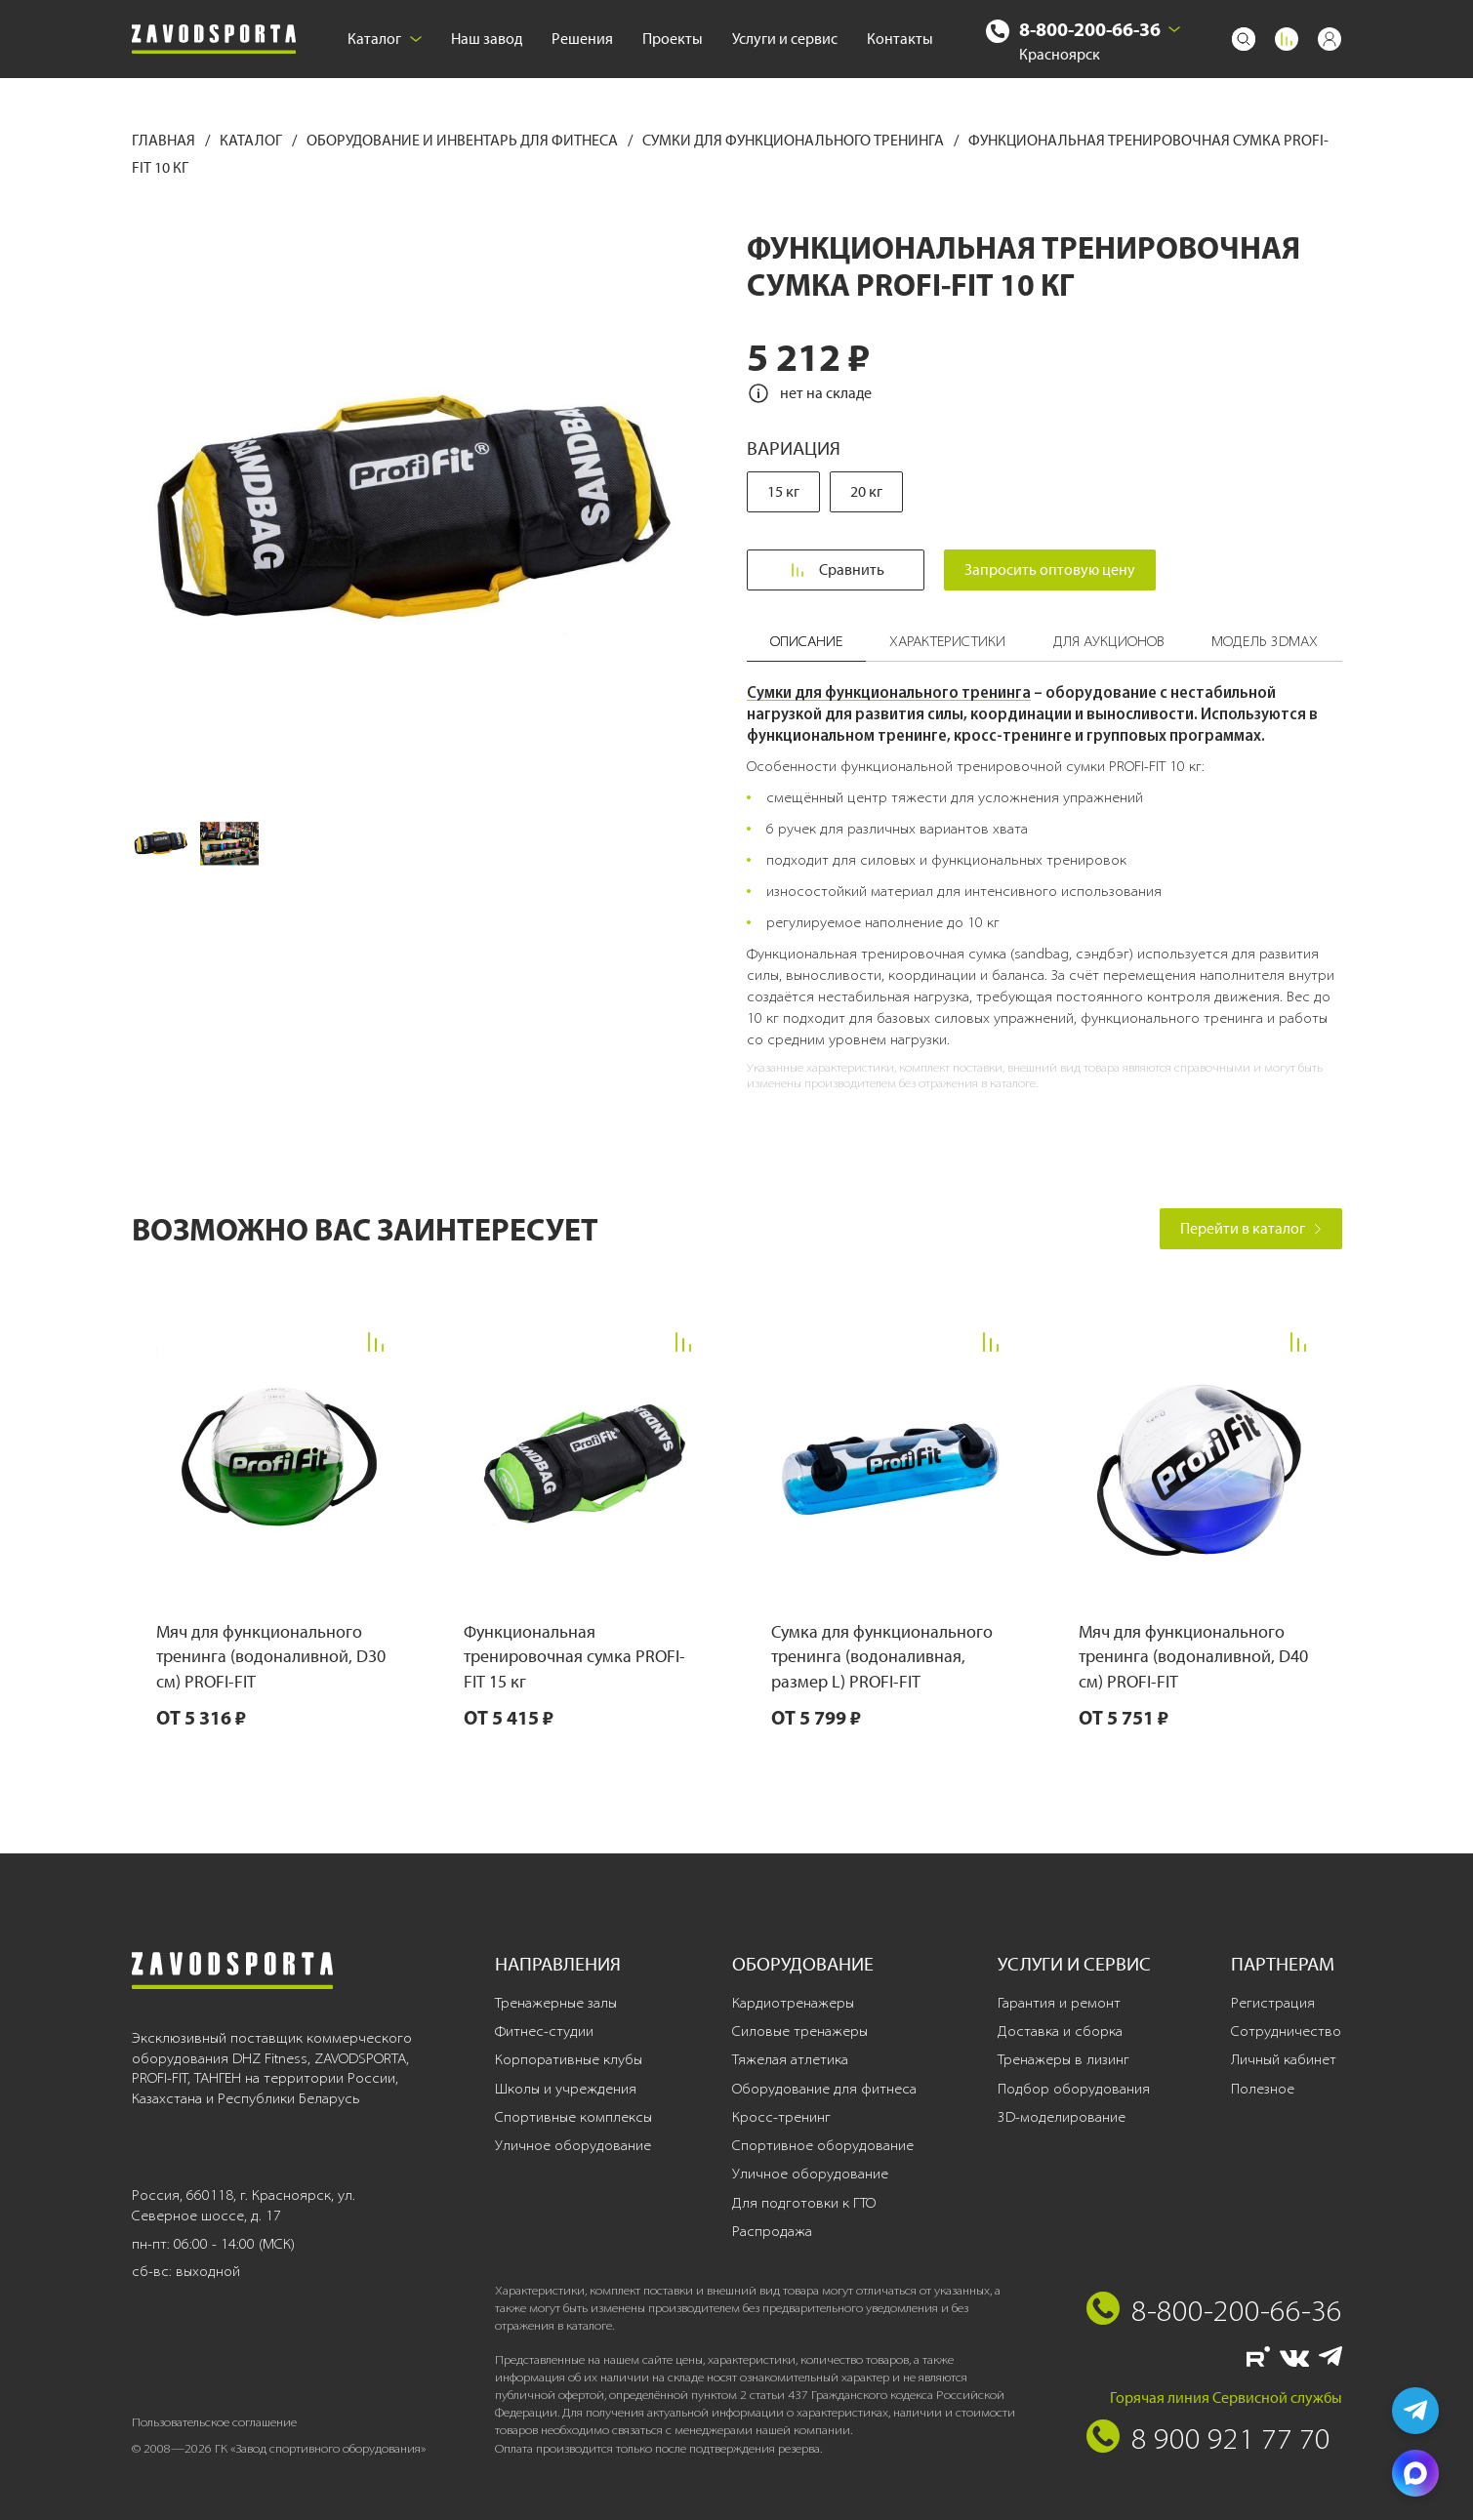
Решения (582, 38)
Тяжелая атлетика (790, 2059)
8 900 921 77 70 (1230, 2438)
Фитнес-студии (544, 2031)
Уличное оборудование (573, 2145)
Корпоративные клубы (568, 2059)
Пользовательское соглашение (214, 2422)
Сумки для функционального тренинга (794, 140)
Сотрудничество (1286, 2031)
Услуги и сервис (785, 38)
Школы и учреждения (565, 2088)
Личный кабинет (1283, 2059)
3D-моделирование (1061, 2117)
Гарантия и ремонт (1059, 2003)
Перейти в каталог (1251, 1228)
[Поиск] (1243, 39)
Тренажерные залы (556, 2003)
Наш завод (486, 38)
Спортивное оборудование (823, 2145)
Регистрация (1273, 2003)
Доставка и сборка (1060, 2031)
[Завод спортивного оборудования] (214, 39)
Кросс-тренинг (781, 2117)
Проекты (672, 38)
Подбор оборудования (1074, 2088)
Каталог (385, 38)
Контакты (900, 38)
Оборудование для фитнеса (824, 2088)
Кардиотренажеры (793, 2003)
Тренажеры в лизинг (1063, 2059)
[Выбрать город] (1174, 29)
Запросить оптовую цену (1050, 569)
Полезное (1262, 2088)
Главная (165, 140)
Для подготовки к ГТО (804, 2203)
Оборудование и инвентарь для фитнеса (464, 140)
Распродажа (772, 2231)
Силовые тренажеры (800, 2031)
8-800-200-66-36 (1090, 29)
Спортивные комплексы (573, 2117)
